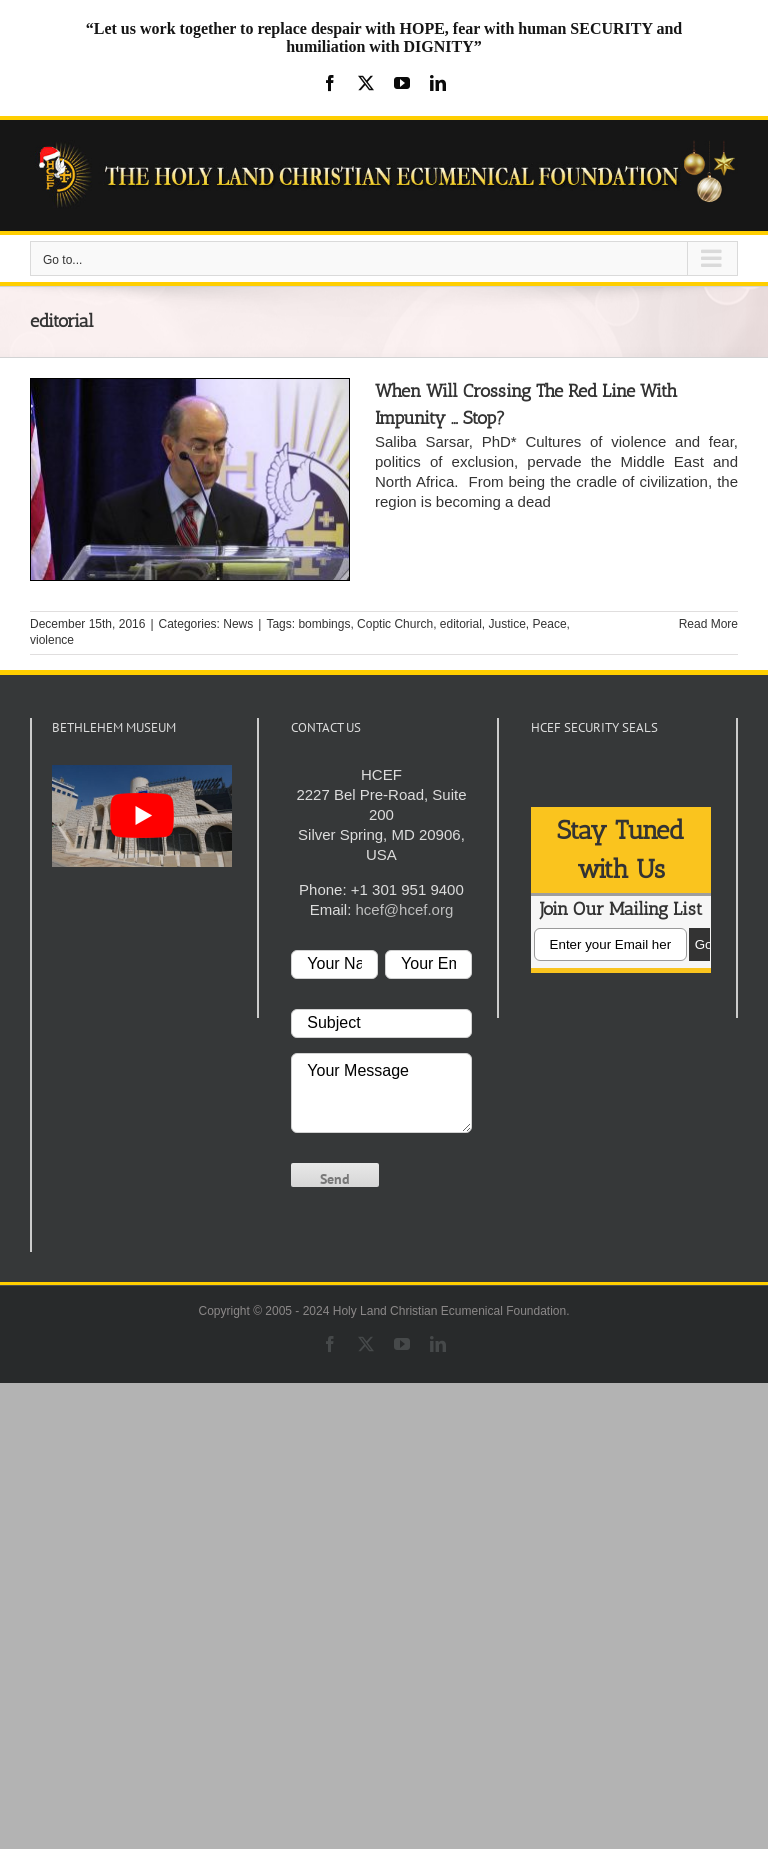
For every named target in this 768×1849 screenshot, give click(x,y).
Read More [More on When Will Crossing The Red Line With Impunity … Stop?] (708, 624)
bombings (324, 624)
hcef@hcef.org (404, 909)
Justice (507, 624)
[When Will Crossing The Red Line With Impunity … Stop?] (190, 479)
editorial (461, 624)
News (238, 624)
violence (52, 640)
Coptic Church (395, 624)
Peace (550, 624)
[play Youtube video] (142, 815)
